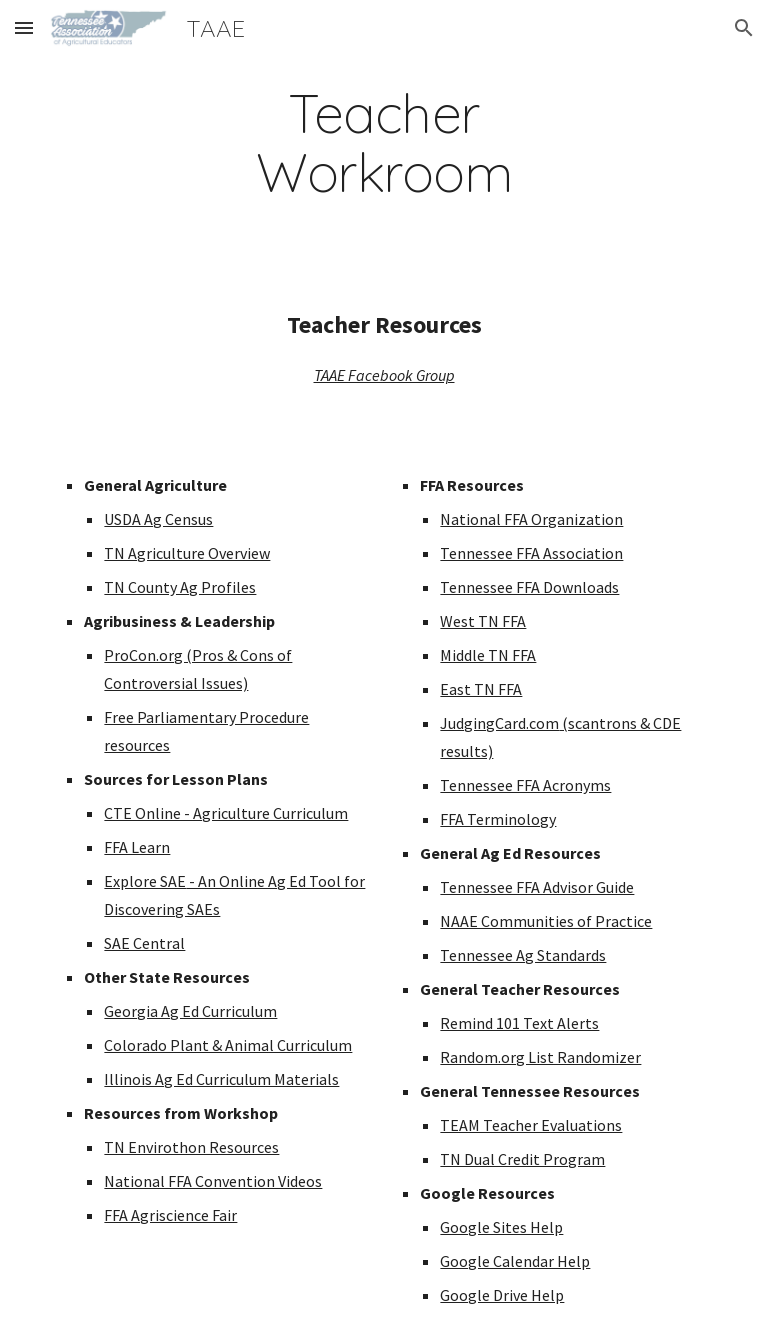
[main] (383, 143)
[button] (24, 27)
